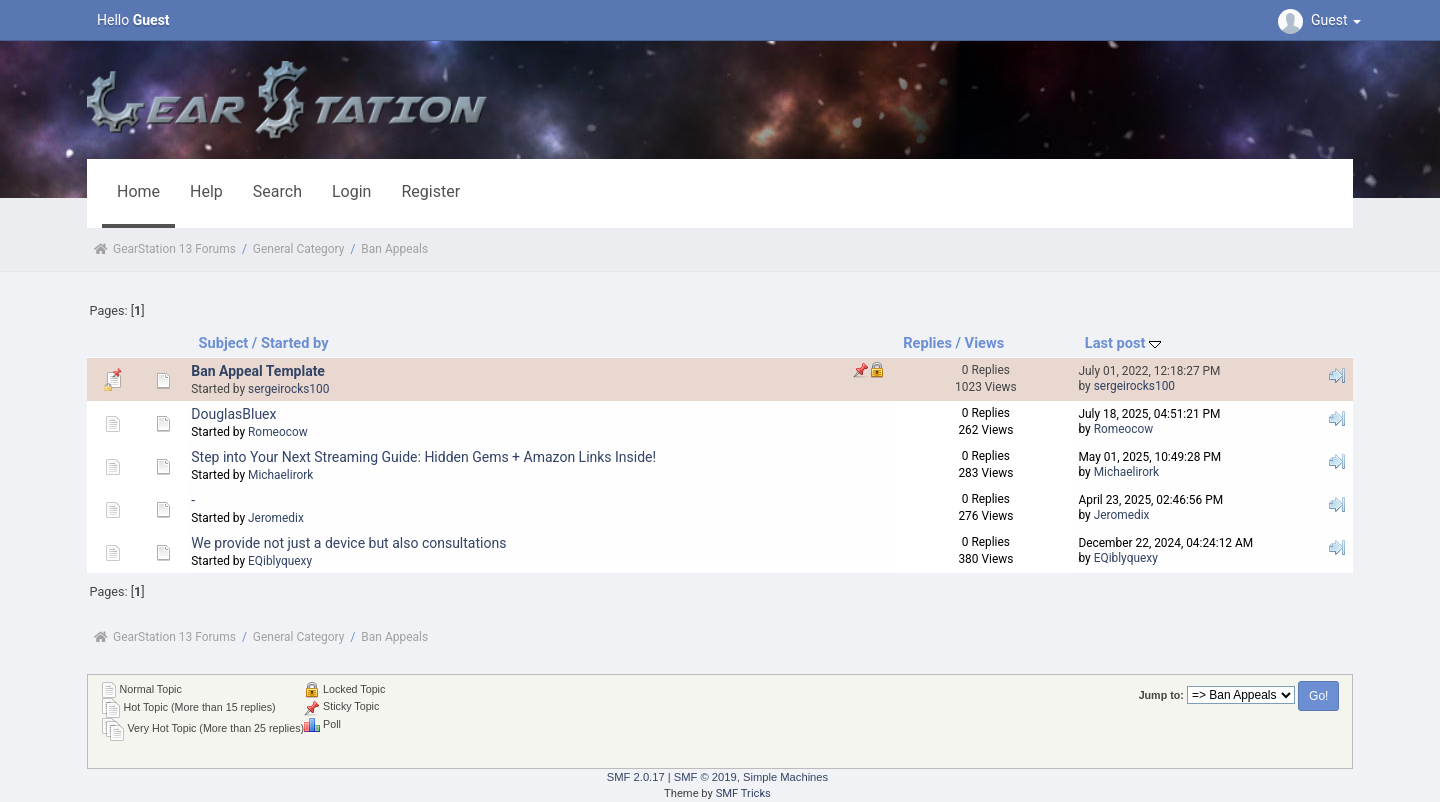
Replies (927, 343)
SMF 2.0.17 (636, 777)
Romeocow (278, 432)
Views (985, 343)
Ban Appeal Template (258, 371)
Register (430, 191)
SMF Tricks (743, 793)
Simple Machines (785, 777)
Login (351, 191)
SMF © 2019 (705, 777)
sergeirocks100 (288, 389)
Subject (224, 343)
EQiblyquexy (280, 561)
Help (206, 191)
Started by (295, 343)
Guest (1322, 20)
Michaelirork (280, 475)
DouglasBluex (233, 414)
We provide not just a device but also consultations (348, 543)
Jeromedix (276, 518)
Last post (1123, 343)
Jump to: (1161, 695)
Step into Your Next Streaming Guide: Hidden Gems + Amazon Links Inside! (423, 457)
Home (138, 191)
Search (277, 191)
